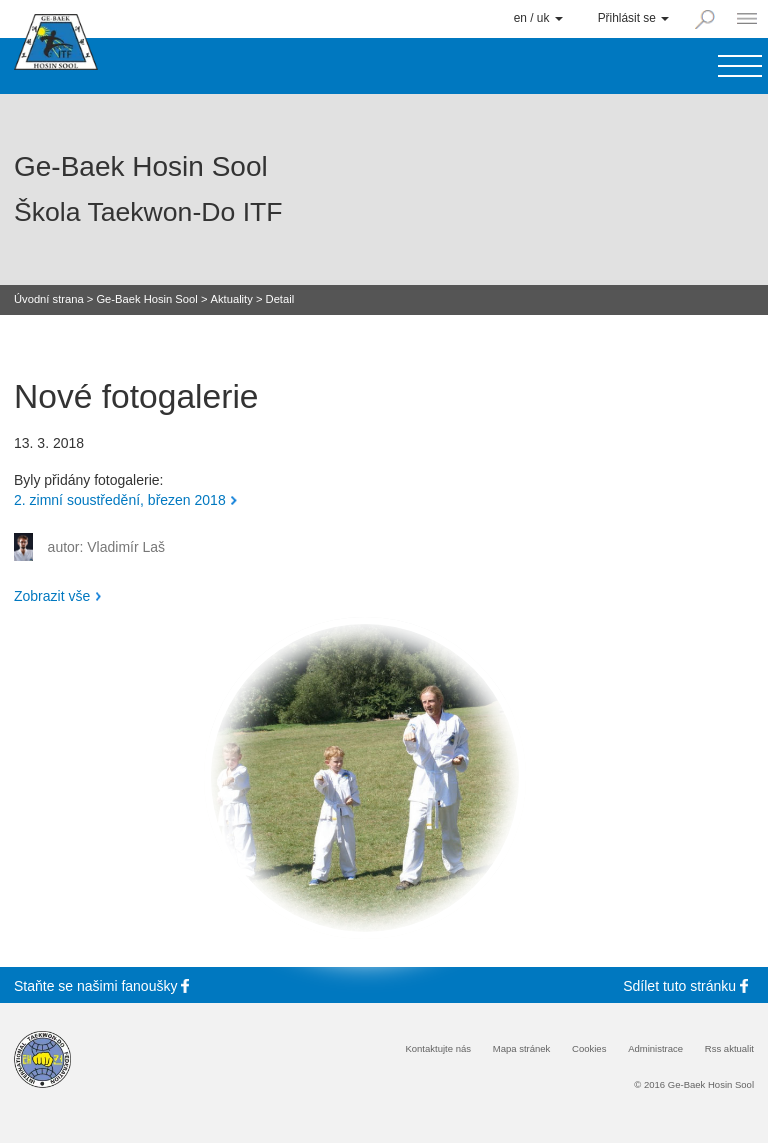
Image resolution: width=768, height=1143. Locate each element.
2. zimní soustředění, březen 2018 (120, 500)
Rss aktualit (729, 1049)
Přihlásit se (633, 18)
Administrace (655, 1049)
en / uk (538, 18)
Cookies (589, 1049)
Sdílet (688, 985)
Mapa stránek (522, 1049)
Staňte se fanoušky (104, 985)
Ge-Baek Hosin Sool (146, 299)
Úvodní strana (49, 299)
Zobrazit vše (52, 596)
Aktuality (232, 299)
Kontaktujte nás (438, 1049)
